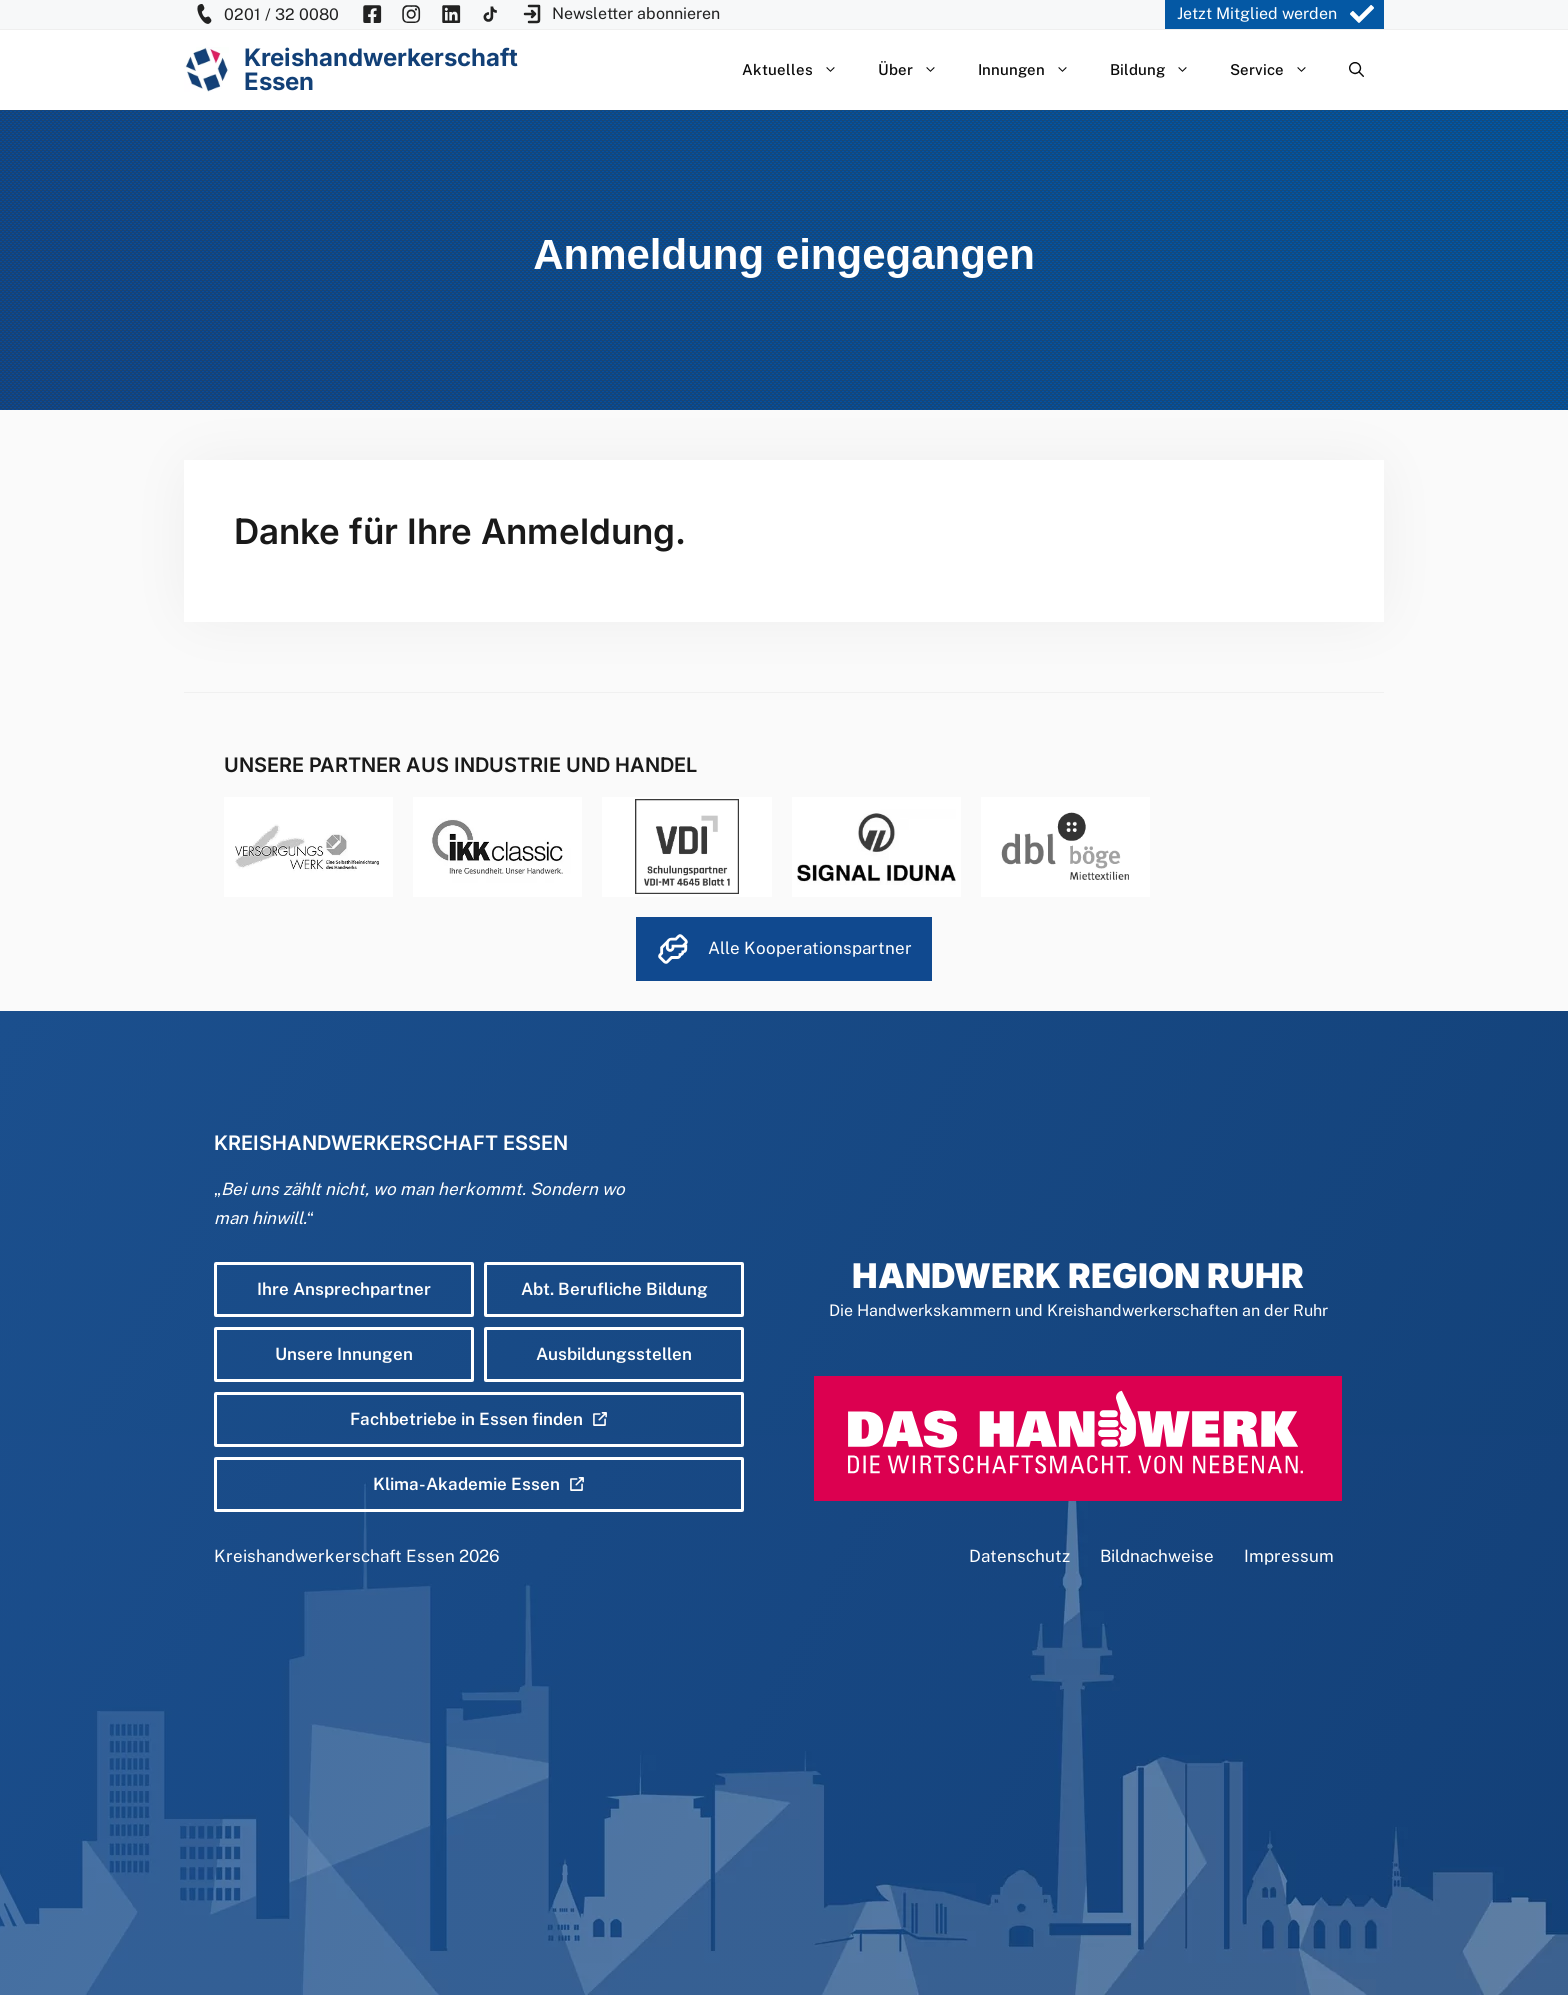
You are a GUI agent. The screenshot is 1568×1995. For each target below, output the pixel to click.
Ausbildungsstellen (614, 1354)
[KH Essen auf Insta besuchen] (411, 14)
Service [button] (1279, 70)
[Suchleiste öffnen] (1356, 70)
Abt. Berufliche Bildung (614, 1289)
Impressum (1289, 1556)
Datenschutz (1019, 1556)
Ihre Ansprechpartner (344, 1289)
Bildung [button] (1160, 70)
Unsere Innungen (344, 1354)
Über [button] (918, 70)
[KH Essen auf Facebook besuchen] (372, 14)
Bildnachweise (1157, 1556)
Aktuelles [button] (800, 70)
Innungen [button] (1034, 70)
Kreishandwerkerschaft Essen (334, 1556)
